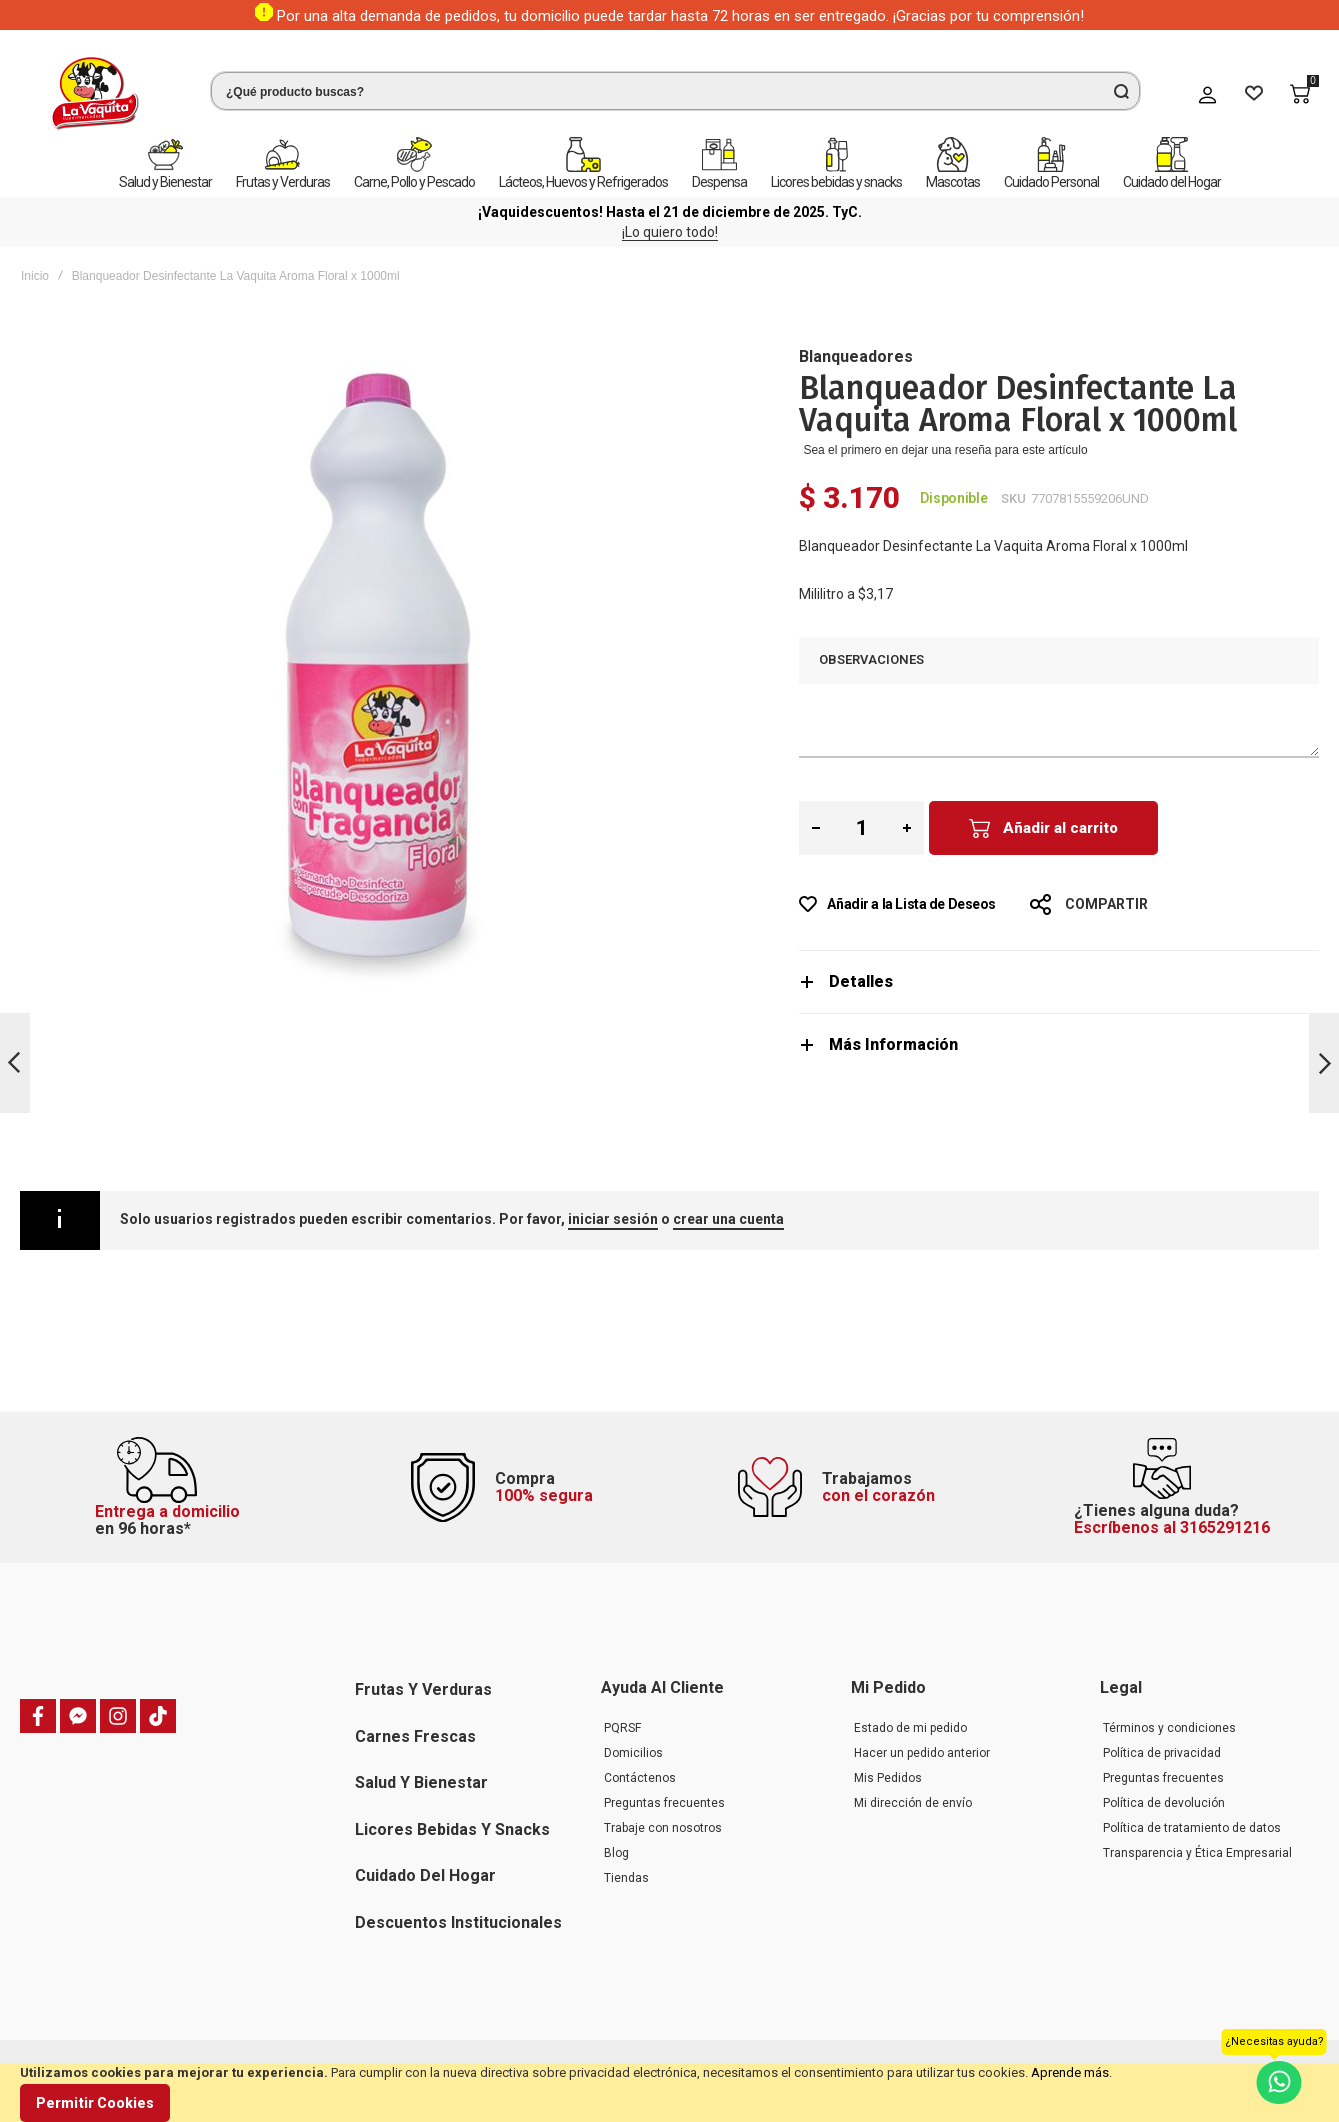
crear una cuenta (728, 1219)
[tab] (1059, 981)
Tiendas (626, 1878)
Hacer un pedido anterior (922, 1753)
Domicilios (633, 1753)
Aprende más (1070, 2072)
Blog (616, 1853)
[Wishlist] (1254, 94)
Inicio (35, 276)
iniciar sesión (613, 1219)
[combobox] (675, 91)
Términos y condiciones (1169, 1728)
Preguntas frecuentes (664, 1803)
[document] (669, 2092)
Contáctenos (640, 1778)
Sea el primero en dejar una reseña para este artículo (945, 450)
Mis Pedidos (888, 1778)
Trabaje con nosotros (663, 1828)
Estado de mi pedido (910, 1728)
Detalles (861, 981)
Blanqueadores (856, 356)
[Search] (1121, 91)
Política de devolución (1164, 1803)
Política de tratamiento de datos (1192, 1828)
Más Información (893, 1044)
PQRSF (622, 1728)
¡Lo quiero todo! (670, 232)
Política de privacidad (1162, 1753)
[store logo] (95, 93)
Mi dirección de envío (913, 1803)
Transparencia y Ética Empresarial (1197, 1853)
